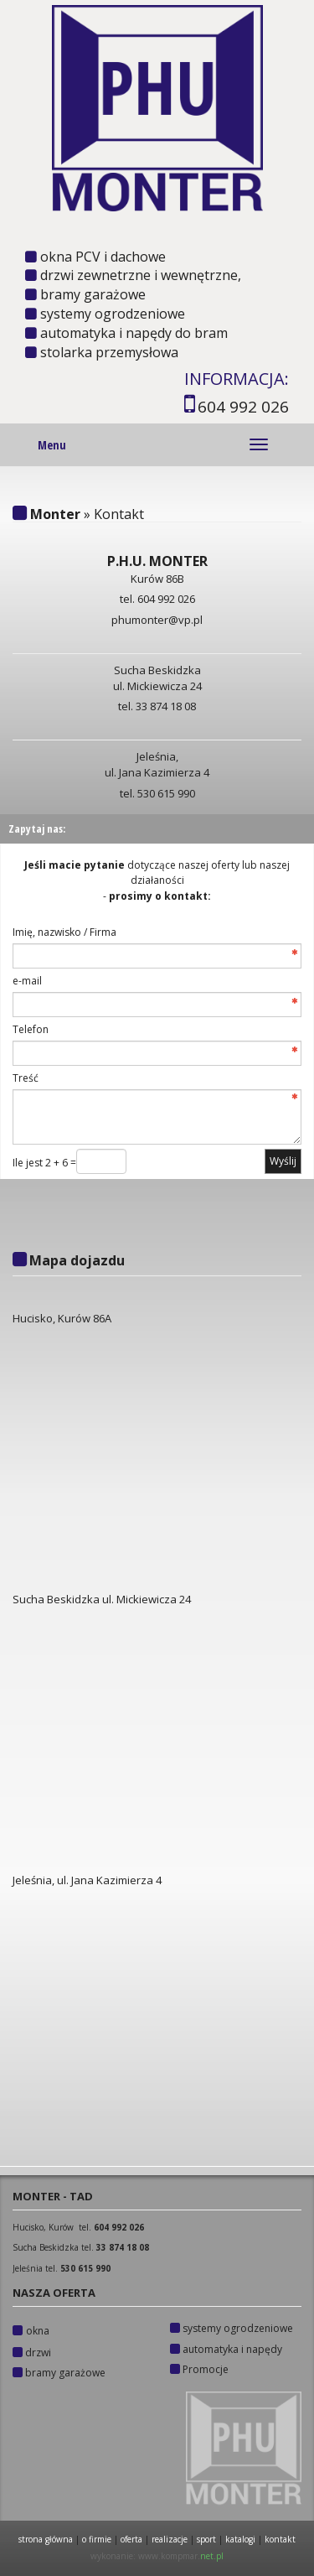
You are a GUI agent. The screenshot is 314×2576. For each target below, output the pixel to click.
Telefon (31, 1029)
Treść (26, 1078)
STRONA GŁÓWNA (45, 2539)
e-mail (27, 981)
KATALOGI (241, 2539)
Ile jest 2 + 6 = (44, 1163)
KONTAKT (280, 2539)
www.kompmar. (181, 2556)
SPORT (206, 2539)
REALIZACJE (170, 2539)
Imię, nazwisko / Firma (64, 932)
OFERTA (131, 2539)
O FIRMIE (96, 2539)
